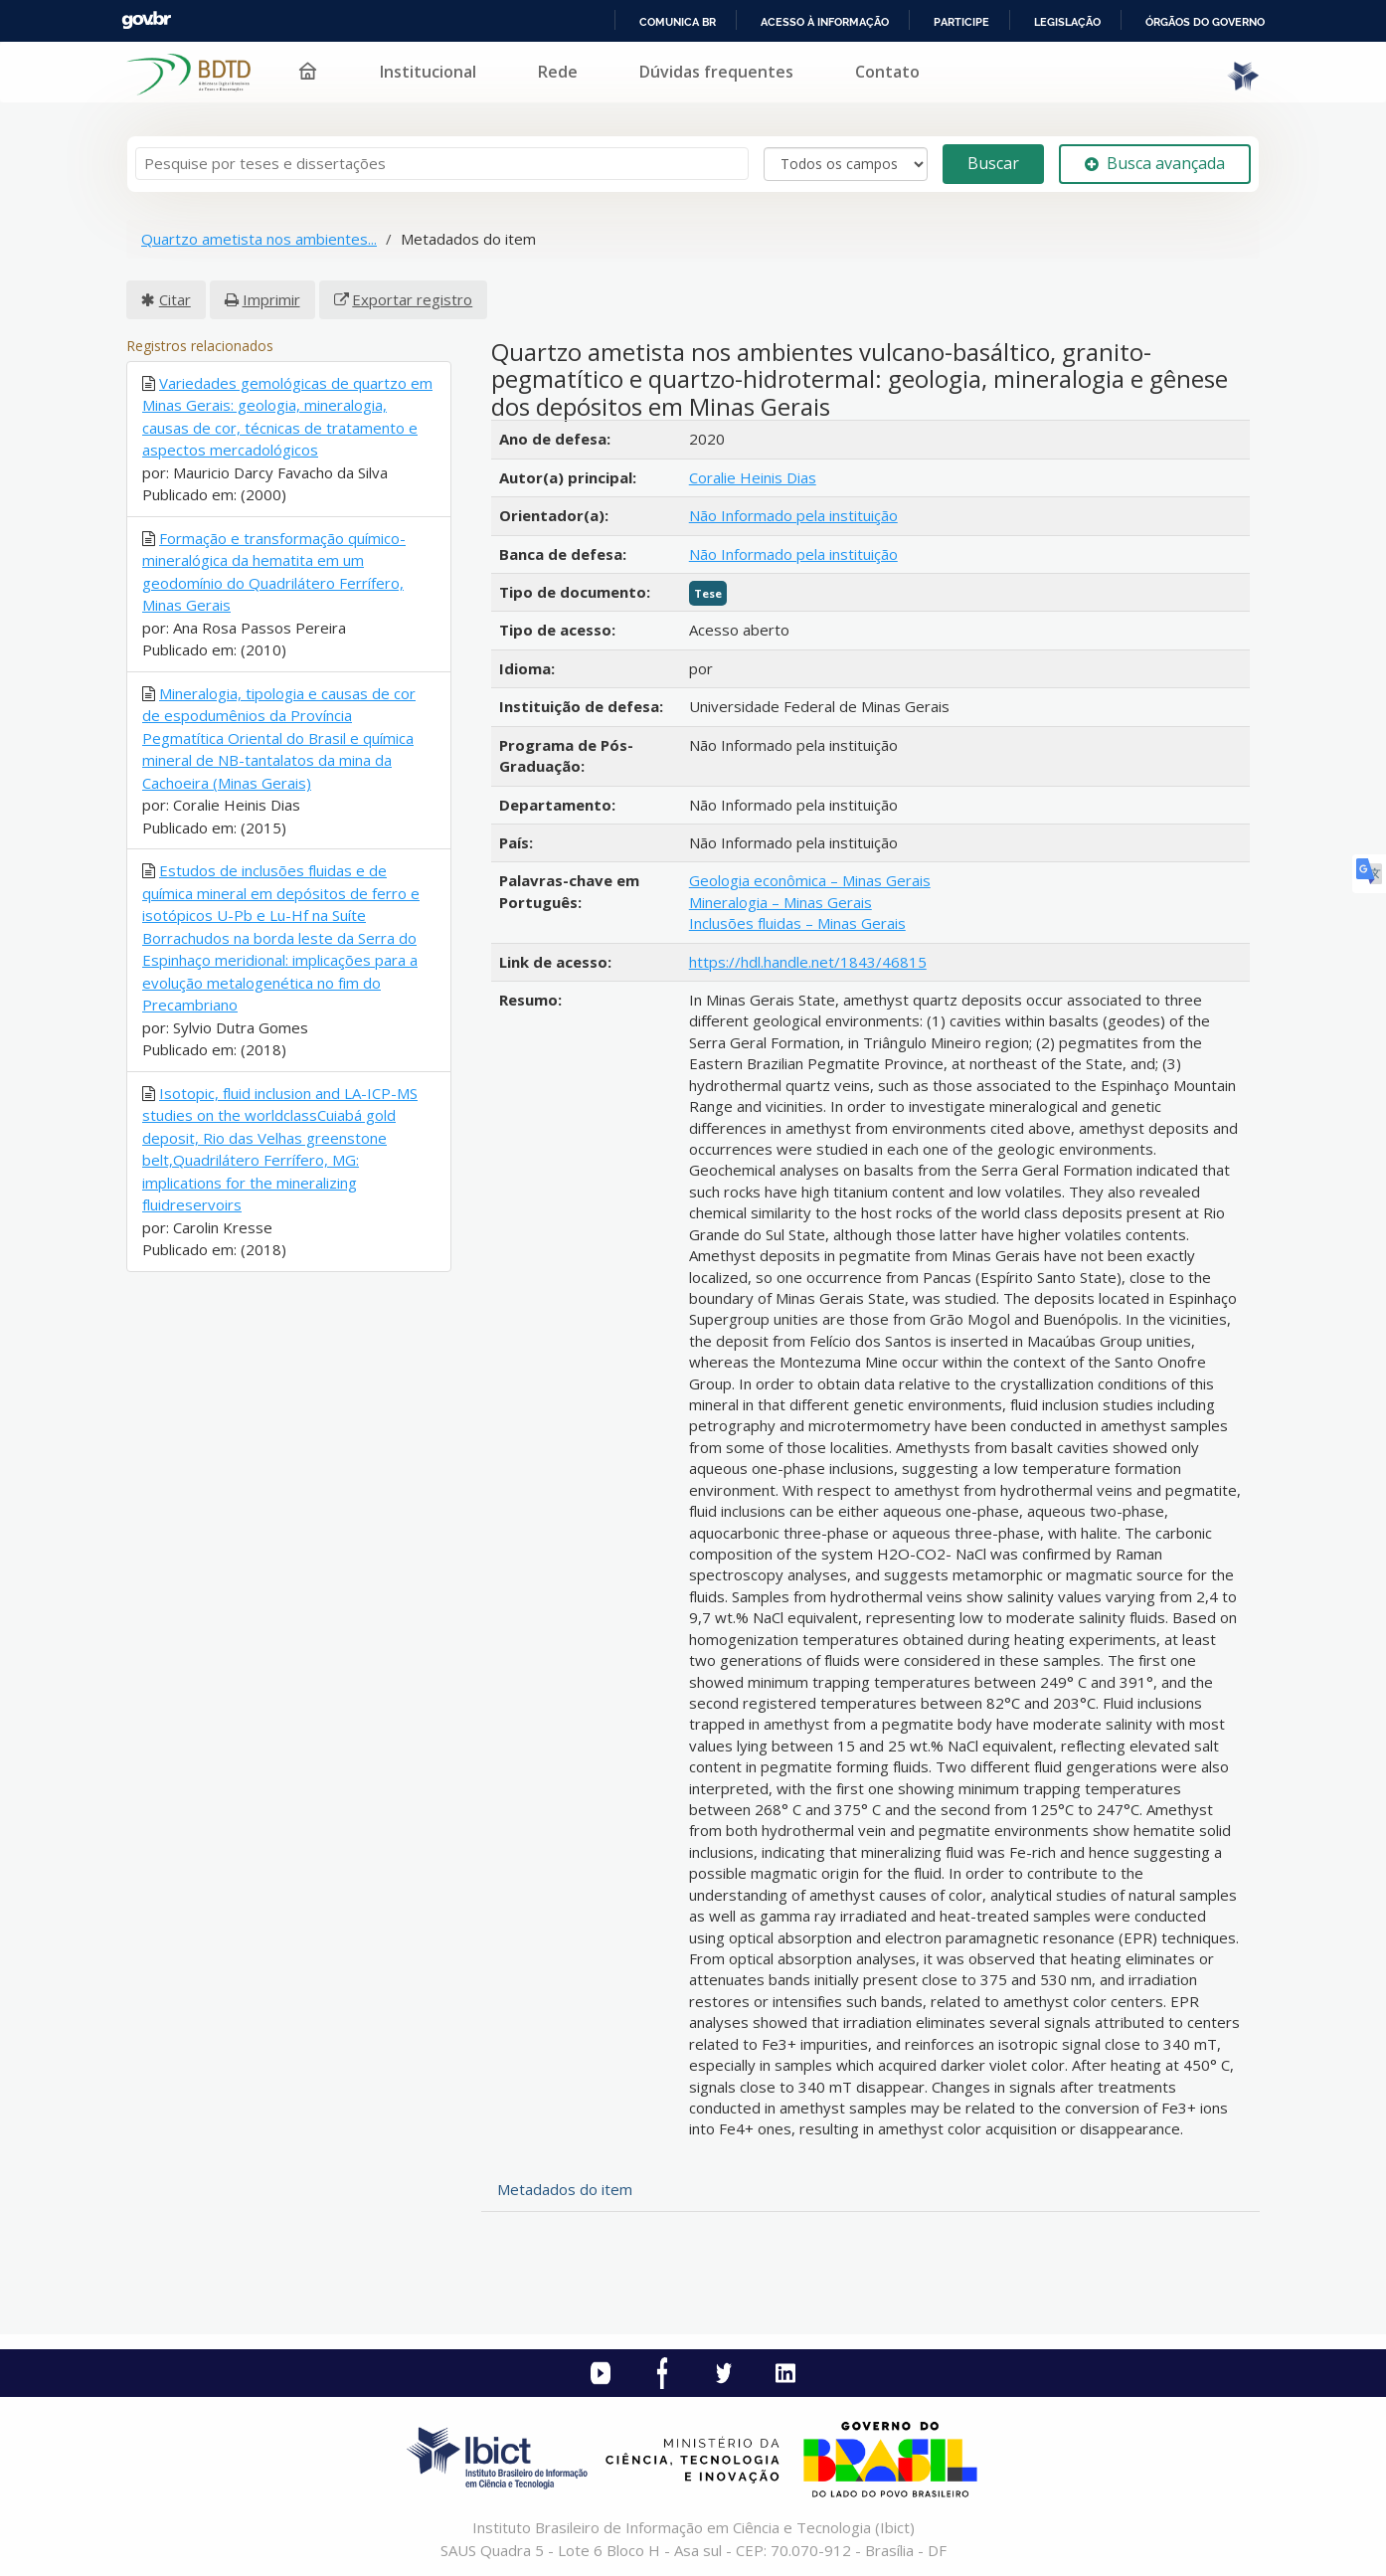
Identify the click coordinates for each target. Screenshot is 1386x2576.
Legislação (1067, 22)
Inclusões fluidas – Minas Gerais (797, 923)
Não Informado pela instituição (793, 515)
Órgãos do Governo (1205, 22)
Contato (887, 72)
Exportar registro (412, 299)
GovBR (146, 20)
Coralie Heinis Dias (752, 477)
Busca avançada (1155, 163)
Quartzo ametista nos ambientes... (259, 239)
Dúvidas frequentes (716, 72)
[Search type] (846, 164)
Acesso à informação (825, 22)
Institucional (428, 72)
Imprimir (271, 299)
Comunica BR (677, 22)
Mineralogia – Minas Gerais (780, 902)
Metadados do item (564, 2189)
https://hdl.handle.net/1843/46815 (808, 962)
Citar (175, 299)
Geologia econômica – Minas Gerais (810, 880)
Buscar (993, 163)
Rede (558, 72)
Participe (961, 22)
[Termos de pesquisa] (442, 163)
